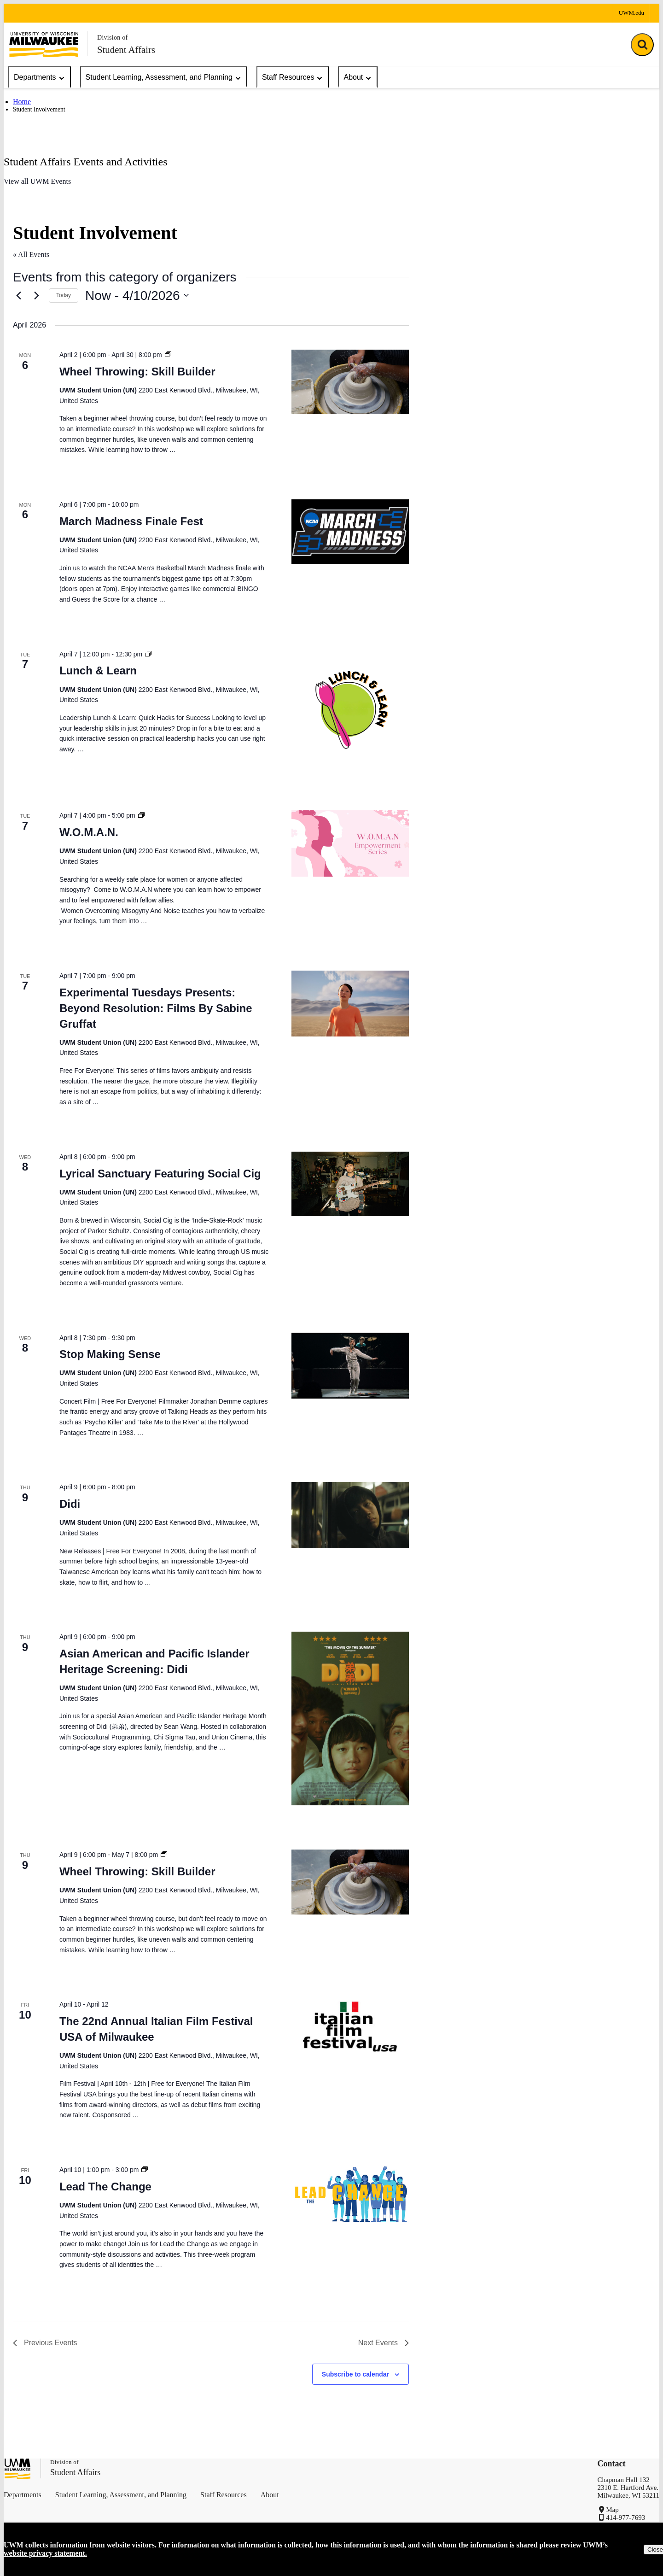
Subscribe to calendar (355, 2374)
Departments (39, 77)
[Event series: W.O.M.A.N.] (141, 815)
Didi (69, 1504)
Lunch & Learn (98, 670)
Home (22, 101)
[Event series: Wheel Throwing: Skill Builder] (168, 354)
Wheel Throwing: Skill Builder (137, 371)
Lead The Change (105, 2186)
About (357, 77)
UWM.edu (631, 12)
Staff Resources (293, 77)
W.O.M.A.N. (88, 832)
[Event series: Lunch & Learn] (148, 654)
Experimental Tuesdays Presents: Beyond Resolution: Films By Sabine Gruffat (155, 1008)
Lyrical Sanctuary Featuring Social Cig (160, 1173)
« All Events (31, 254)
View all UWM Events (37, 181)
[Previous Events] (18, 295)
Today (63, 295)
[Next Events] (36, 295)
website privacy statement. (45, 2553)
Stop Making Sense (110, 1354)
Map (612, 2509)
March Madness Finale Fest (131, 521)
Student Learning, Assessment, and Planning (164, 77)
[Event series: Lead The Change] (144, 2169)
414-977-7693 (625, 2517)
